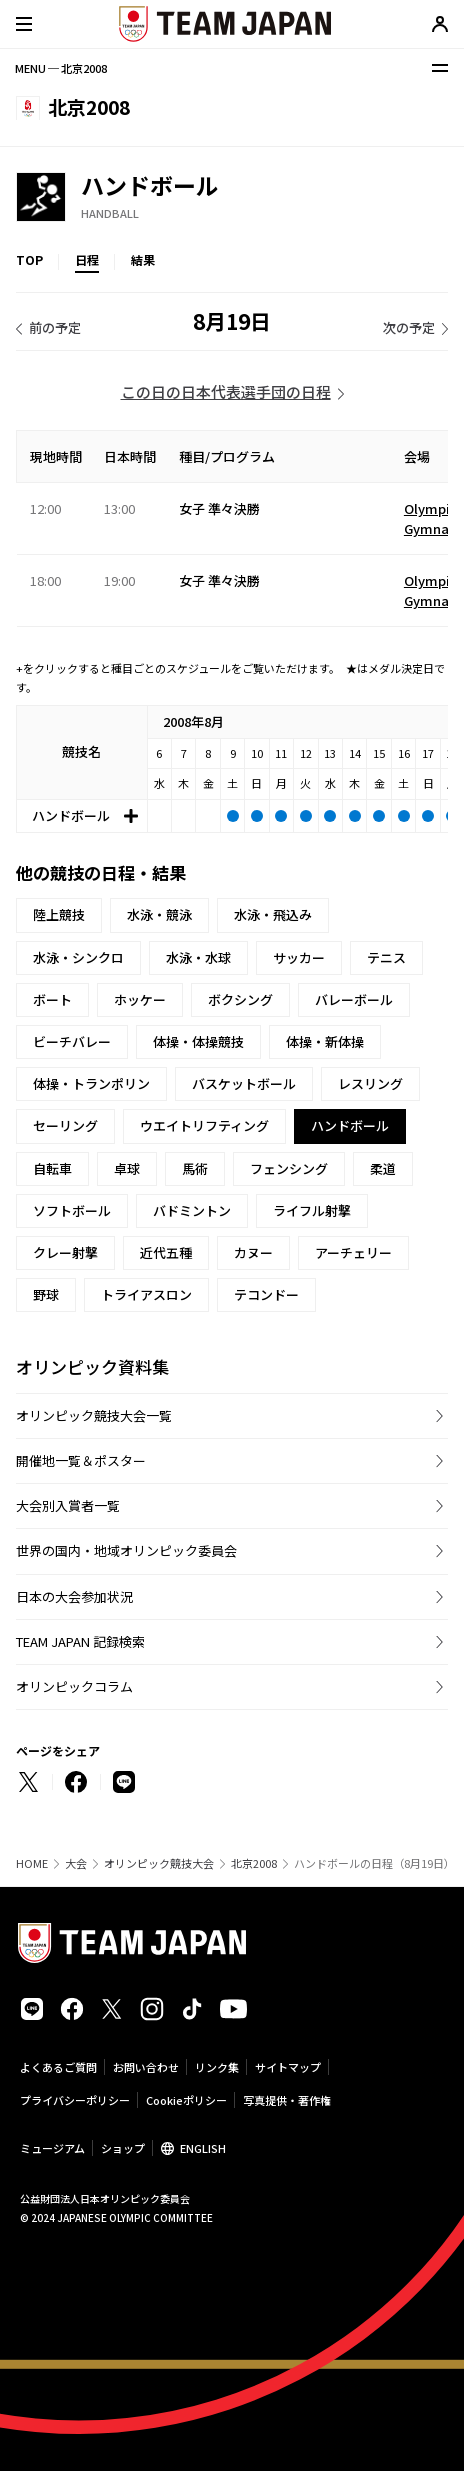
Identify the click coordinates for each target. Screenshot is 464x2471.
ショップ (123, 2148)
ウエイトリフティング (204, 1125)
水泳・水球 (198, 957)
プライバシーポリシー (75, 2100)
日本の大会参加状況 (74, 1596)
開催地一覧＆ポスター (81, 1460)
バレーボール (354, 999)
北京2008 (254, 1863)
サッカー (299, 957)
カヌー (253, 1252)
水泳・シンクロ (78, 957)
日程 (87, 259)
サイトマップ (288, 2067)
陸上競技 (59, 914)
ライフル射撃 (312, 1210)
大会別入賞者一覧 (68, 1505)
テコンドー (266, 1294)
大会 (76, 1863)
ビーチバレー (72, 1041)
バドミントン (192, 1210)
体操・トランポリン (91, 1083)
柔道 (383, 1168)
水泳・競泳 (159, 914)
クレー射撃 (65, 1252)
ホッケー (140, 999)
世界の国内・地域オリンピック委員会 (126, 1550)
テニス (386, 957)
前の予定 (55, 327)
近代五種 (166, 1252)
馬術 (195, 1168)
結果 (143, 259)
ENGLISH (203, 2148)
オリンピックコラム (74, 1686)
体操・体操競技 (198, 1041)
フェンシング (289, 1168)
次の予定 (409, 327)
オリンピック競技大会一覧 (94, 1415)
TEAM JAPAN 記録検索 (80, 1641)
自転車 (52, 1168)
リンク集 (217, 2067)
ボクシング (240, 999)
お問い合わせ (146, 2067)
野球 (46, 1294)
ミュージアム (52, 2148)
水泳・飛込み (273, 914)
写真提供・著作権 (287, 2100)
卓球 (127, 1168)
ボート (52, 999)
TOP (29, 259)
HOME (32, 1863)
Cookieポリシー (186, 2100)
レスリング (370, 1083)
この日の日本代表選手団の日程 (226, 391)
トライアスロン (146, 1294)
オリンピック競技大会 (159, 1863)
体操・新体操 (325, 1041)
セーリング (65, 1125)
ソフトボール (72, 1210)
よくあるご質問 (58, 2067)
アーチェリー (353, 1252)
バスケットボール (244, 1083)
